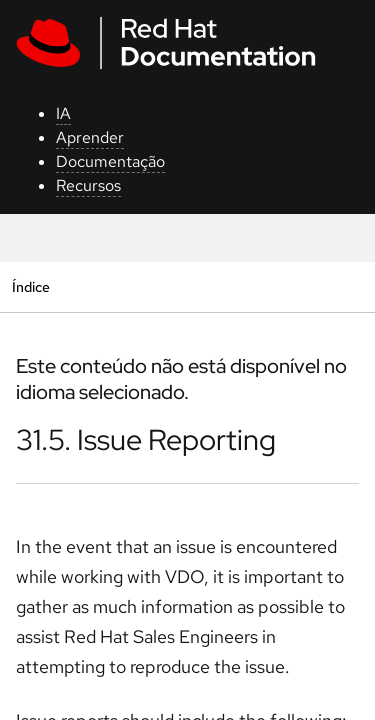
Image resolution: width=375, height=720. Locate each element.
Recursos (88, 185)
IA (63, 113)
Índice (30, 286)
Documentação (110, 161)
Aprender (90, 137)
